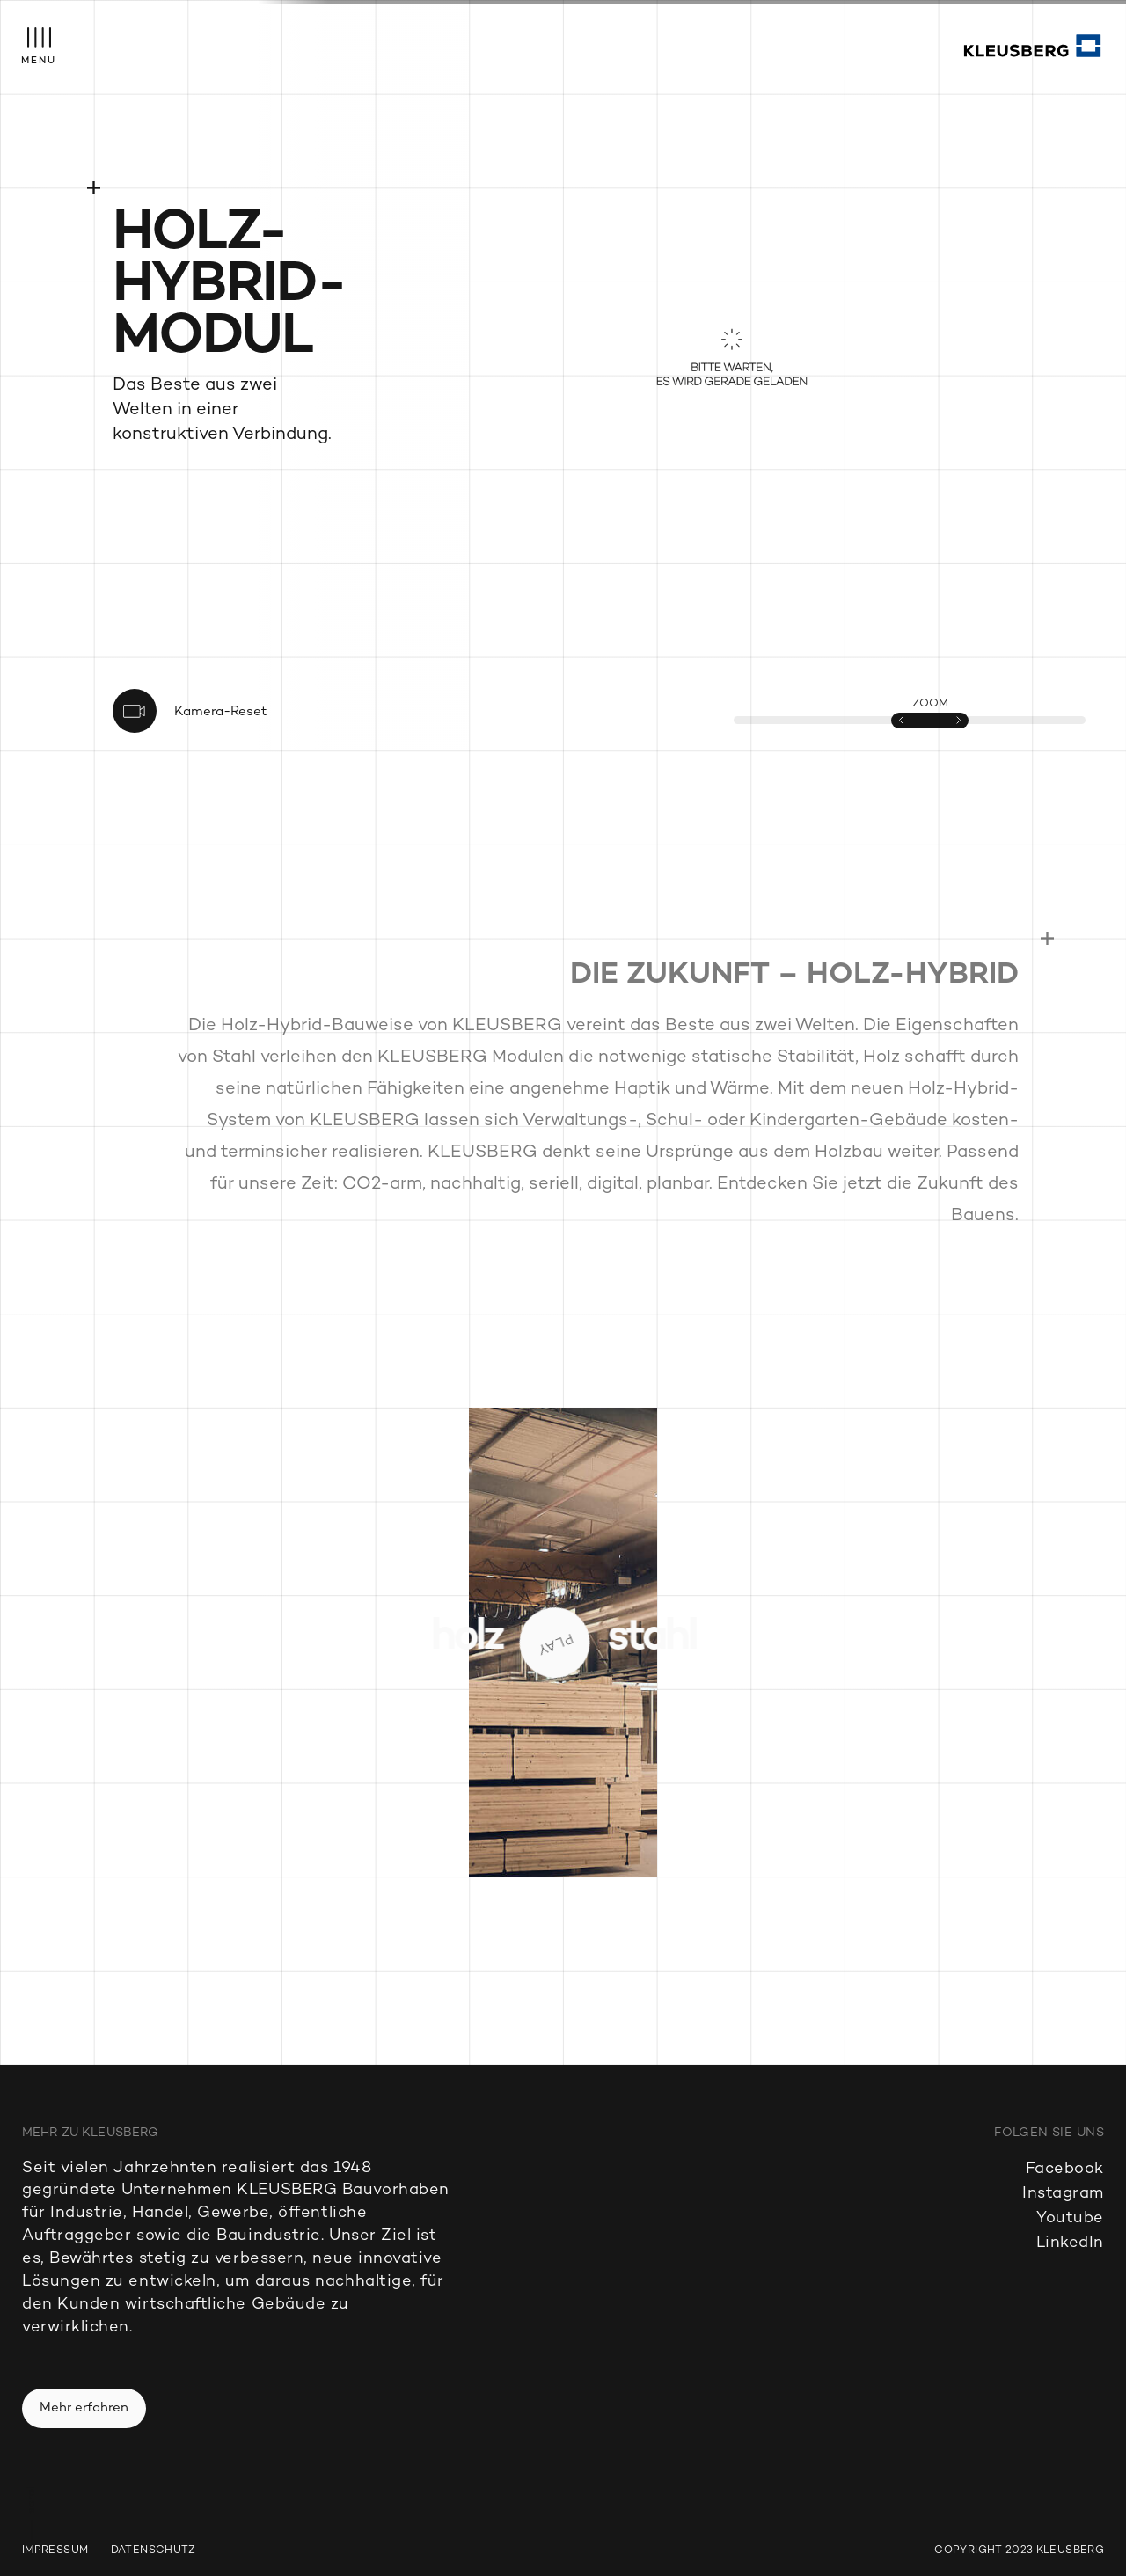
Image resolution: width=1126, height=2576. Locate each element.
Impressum (55, 2552)
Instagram (1063, 2193)
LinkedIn (1070, 2243)
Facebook (1065, 2169)
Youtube (1070, 2218)
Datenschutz (153, 2552)
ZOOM (930, 704)
